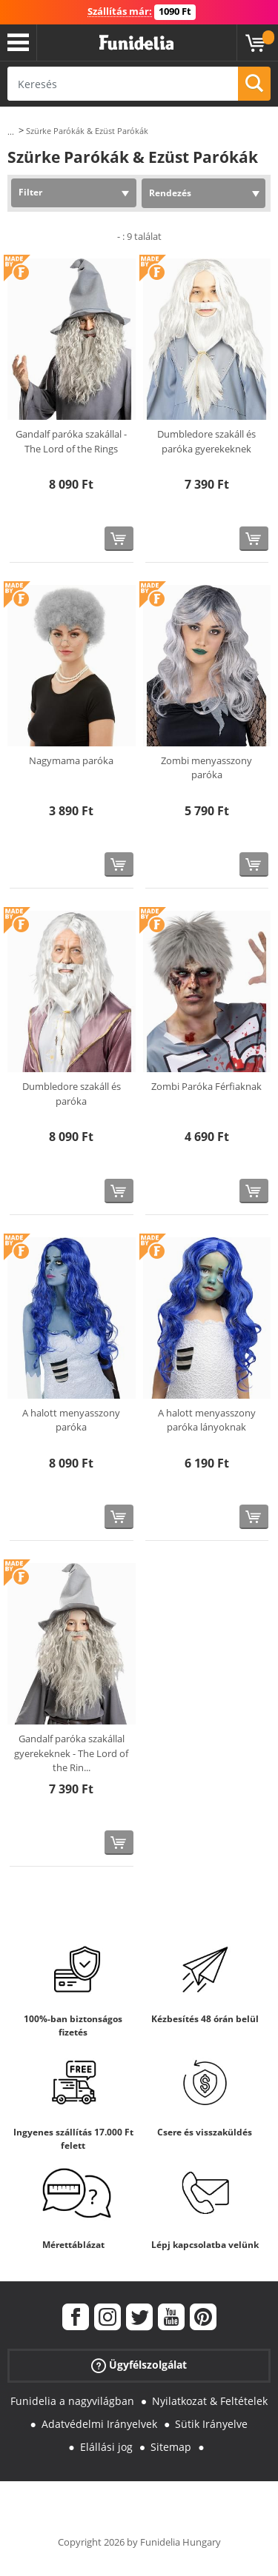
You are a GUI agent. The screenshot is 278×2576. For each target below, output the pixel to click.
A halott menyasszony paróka (71, 1420)
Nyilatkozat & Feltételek (210, 2401)
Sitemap (170, 2447)
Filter (30, 192)
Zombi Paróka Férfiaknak (206, 1086)
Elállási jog (106, 2447)
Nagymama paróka (71, 760)
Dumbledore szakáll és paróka (71, 1094)
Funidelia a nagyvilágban (72, 2401)
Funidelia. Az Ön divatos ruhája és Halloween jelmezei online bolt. (136, 43)
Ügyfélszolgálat (139, 2365)
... (10, 131)
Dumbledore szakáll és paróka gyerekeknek (206, 441)
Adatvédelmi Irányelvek (99, 2424)
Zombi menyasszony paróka (206, 768)
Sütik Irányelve (211, 2424)
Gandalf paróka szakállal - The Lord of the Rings (71, 441)
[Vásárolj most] (119, 538)
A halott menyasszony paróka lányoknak (207, 1420)
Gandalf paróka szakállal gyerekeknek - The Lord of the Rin (71, 1753)
